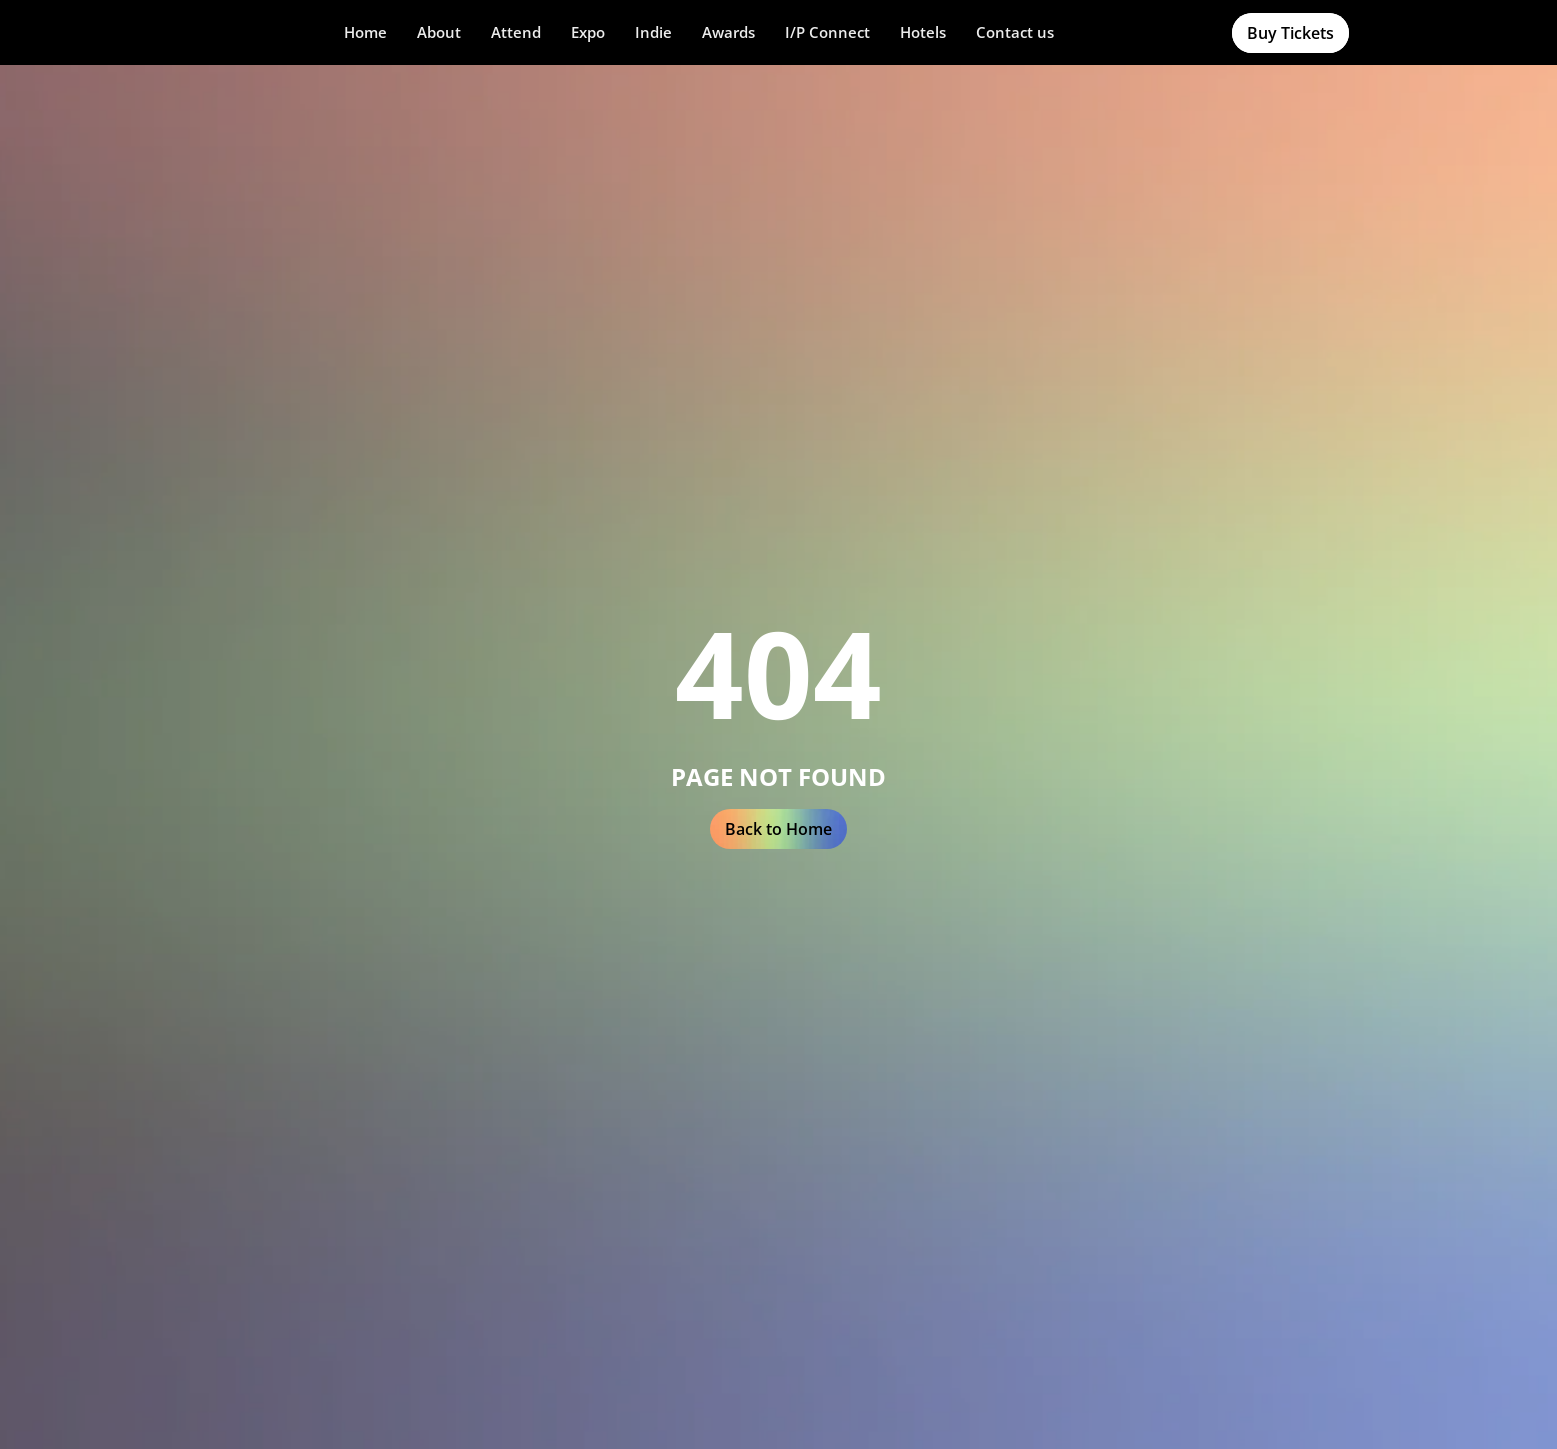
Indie (653, 32)
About (439, 32)
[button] (439, 32)
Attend (516, 32)
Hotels (923, 32)
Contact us (1015, 32)
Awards (728, 32)
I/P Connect (827, 32)
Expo (588, 32)
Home (365, 32)
